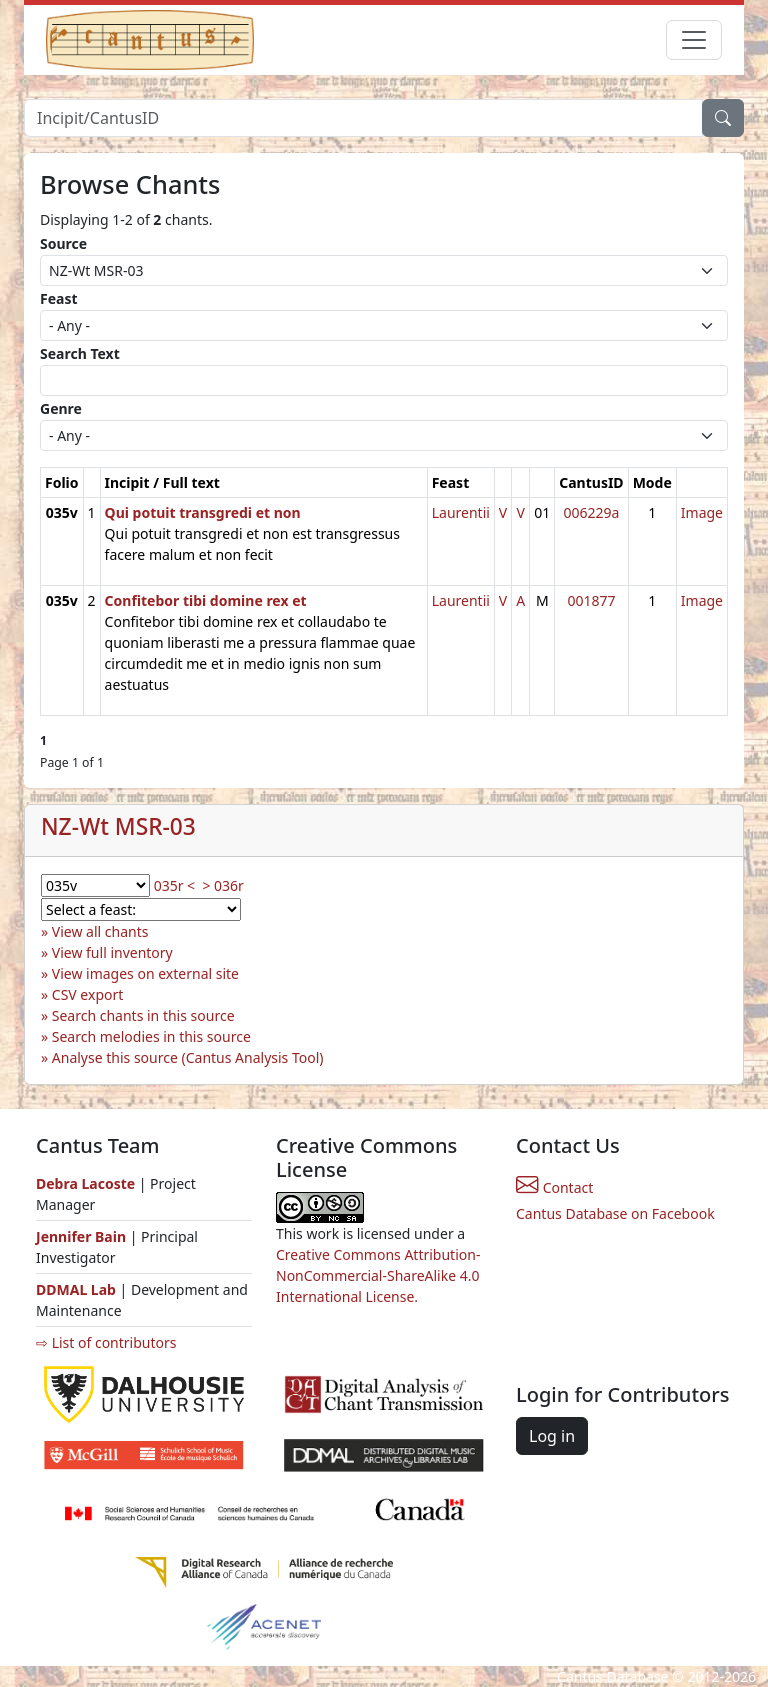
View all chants (100, 931)
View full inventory (112, 952)
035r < (174, 885)
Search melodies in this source (151, 1036)
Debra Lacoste (85, 1183)
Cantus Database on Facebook (615, 1213)
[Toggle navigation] (694, 40)
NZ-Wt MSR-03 (118, 826)
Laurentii (461, 512)
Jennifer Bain (83, 1236)
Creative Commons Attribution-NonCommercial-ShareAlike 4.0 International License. (378, 1275)
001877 (591, 600)
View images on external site (145, 973)
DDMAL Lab (76, 1289)
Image (702, 512)
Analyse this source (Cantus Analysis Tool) (188, 1057)
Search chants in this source (143, 1015)
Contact (554, 1187)
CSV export (88, 994)
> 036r (222, 885)
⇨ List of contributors (106, 1342)
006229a (591, 512)
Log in (552, 1436)
